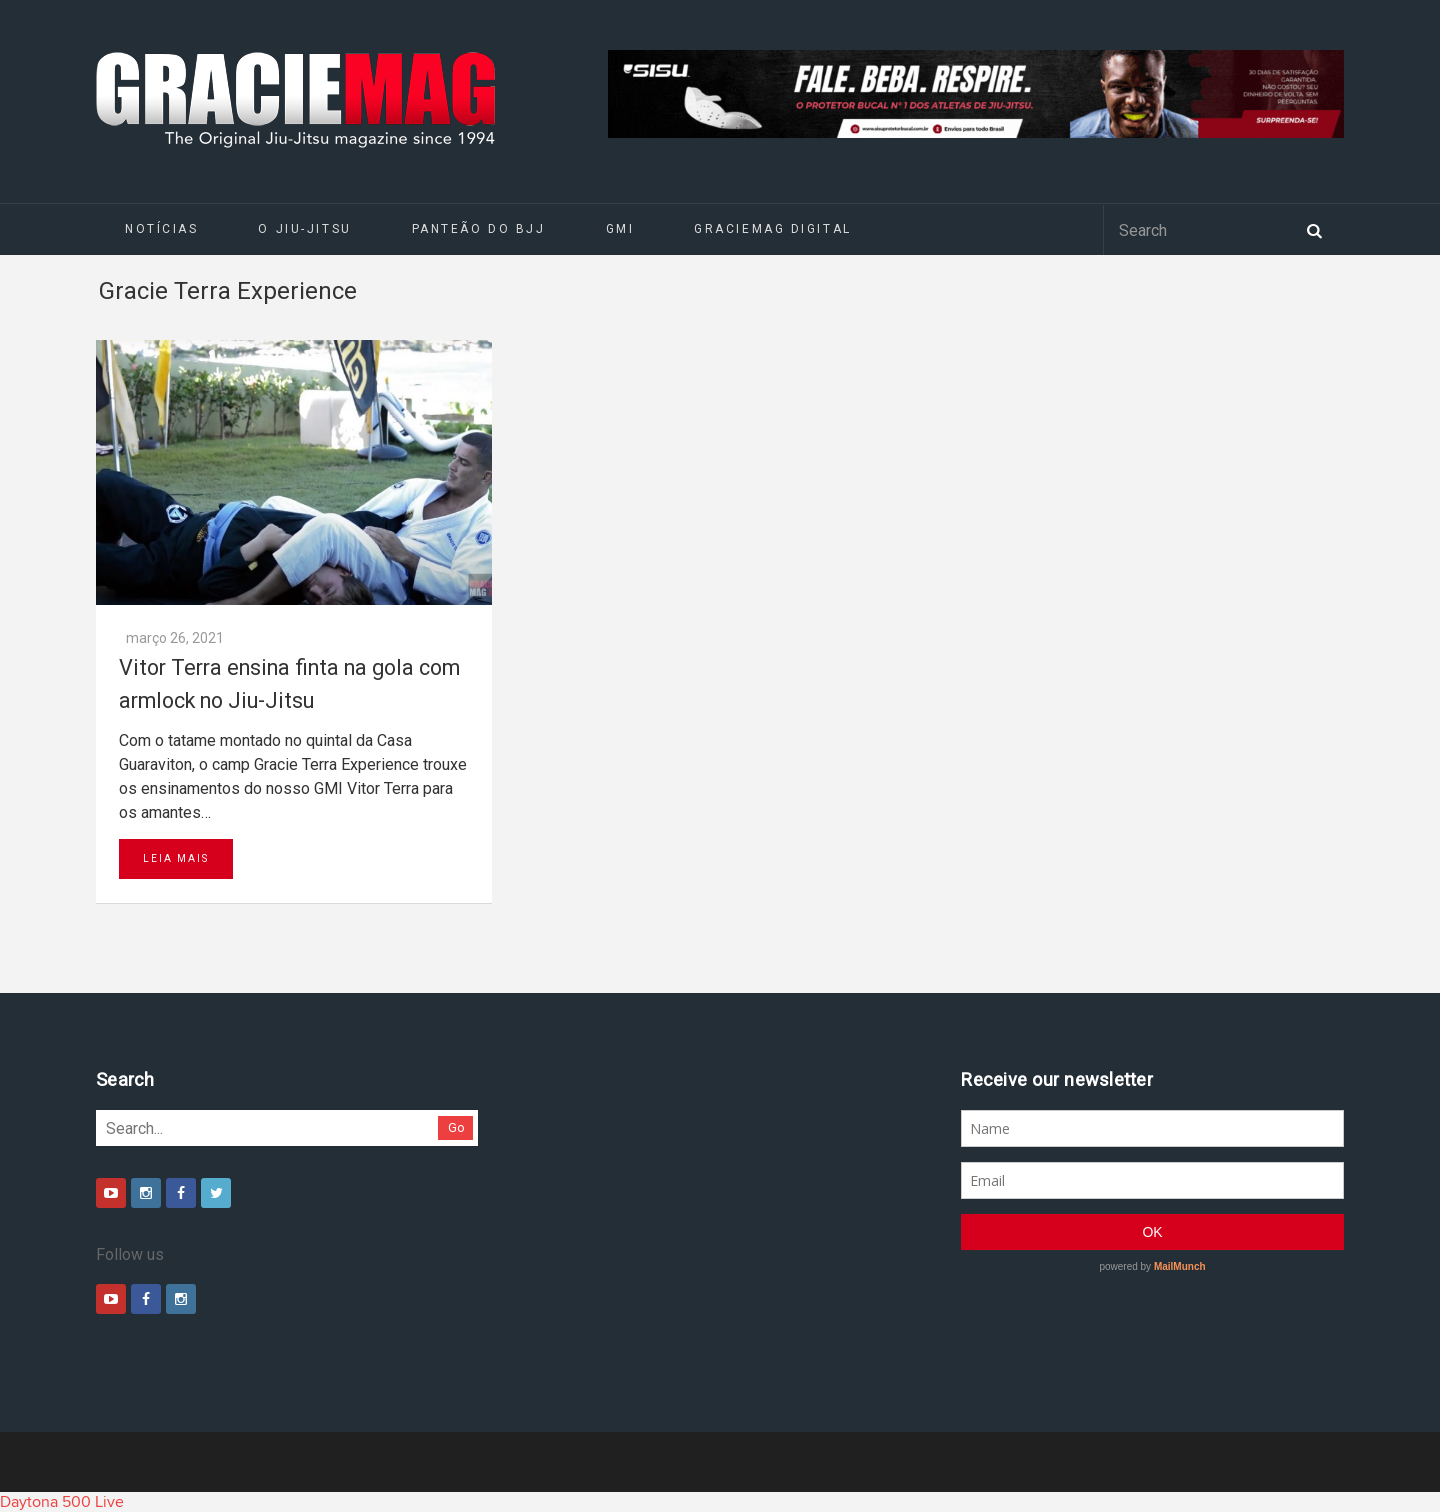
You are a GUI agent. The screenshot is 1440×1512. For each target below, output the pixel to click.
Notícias (161, 229)
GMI (620, 229)
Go (456, 1127)
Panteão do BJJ (479, 229)
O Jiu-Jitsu (304, 229)
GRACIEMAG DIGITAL (773, 229)
